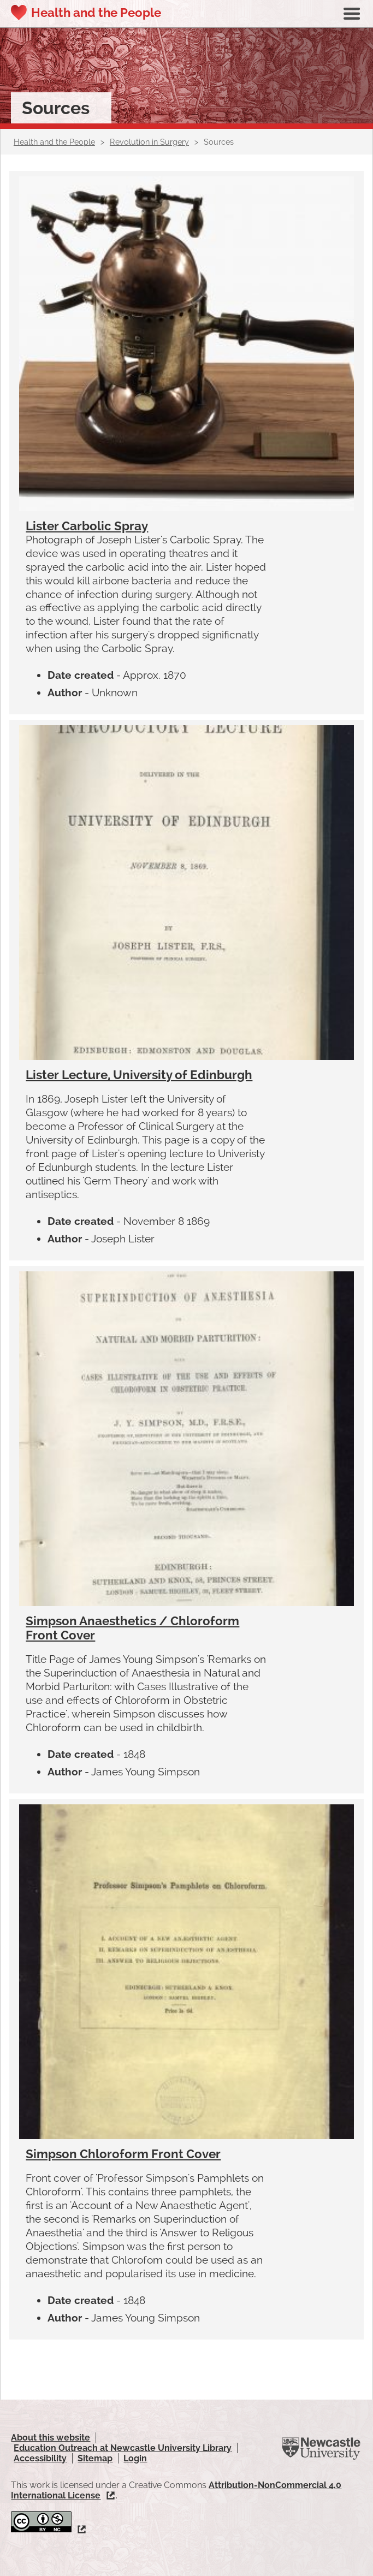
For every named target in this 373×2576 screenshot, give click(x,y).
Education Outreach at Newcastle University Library (123, 2448)
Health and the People (96, 12)
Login (135, 2458)
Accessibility (40, 2458)
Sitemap (95, 2458)
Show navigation (351, 13)
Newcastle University (321, 2449)
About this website (50, 2437)
